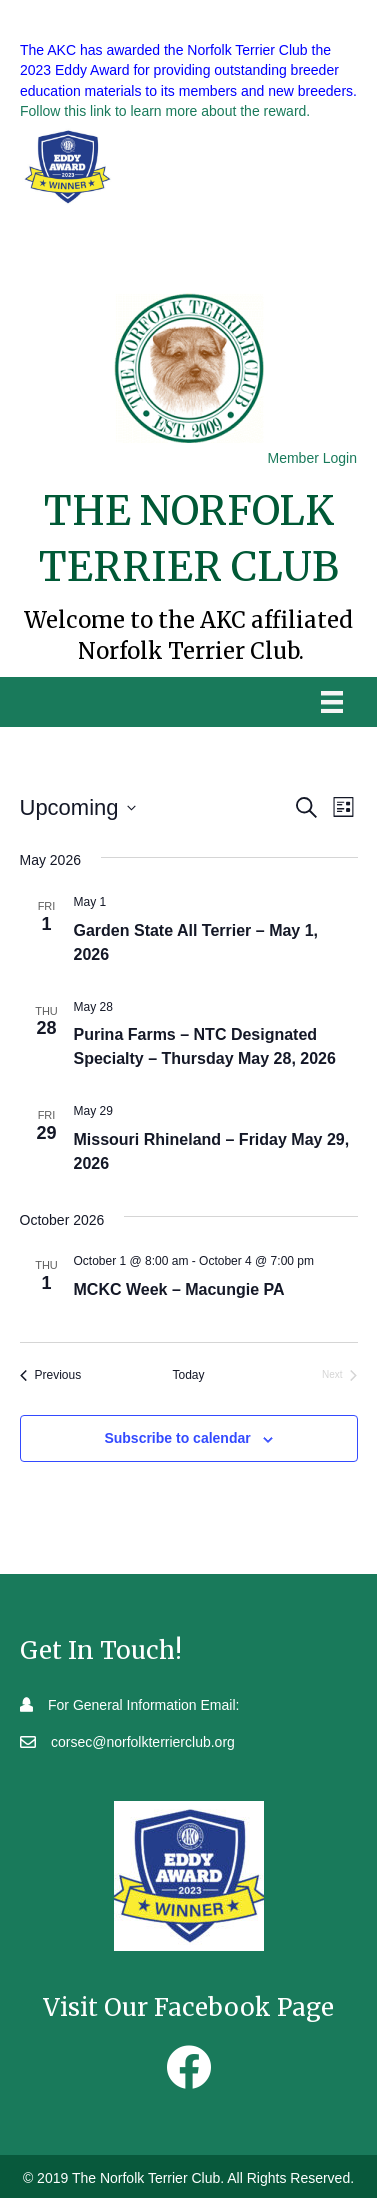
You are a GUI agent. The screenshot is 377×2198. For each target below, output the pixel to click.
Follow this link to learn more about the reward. (165, 111)
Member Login (313, 458)
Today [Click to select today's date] (188, 1375)
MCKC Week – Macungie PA (179, 1289)
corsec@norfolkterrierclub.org (143, 1742)
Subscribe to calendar (177, 1438)
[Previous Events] (51, 1375)
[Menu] (332, 702)
